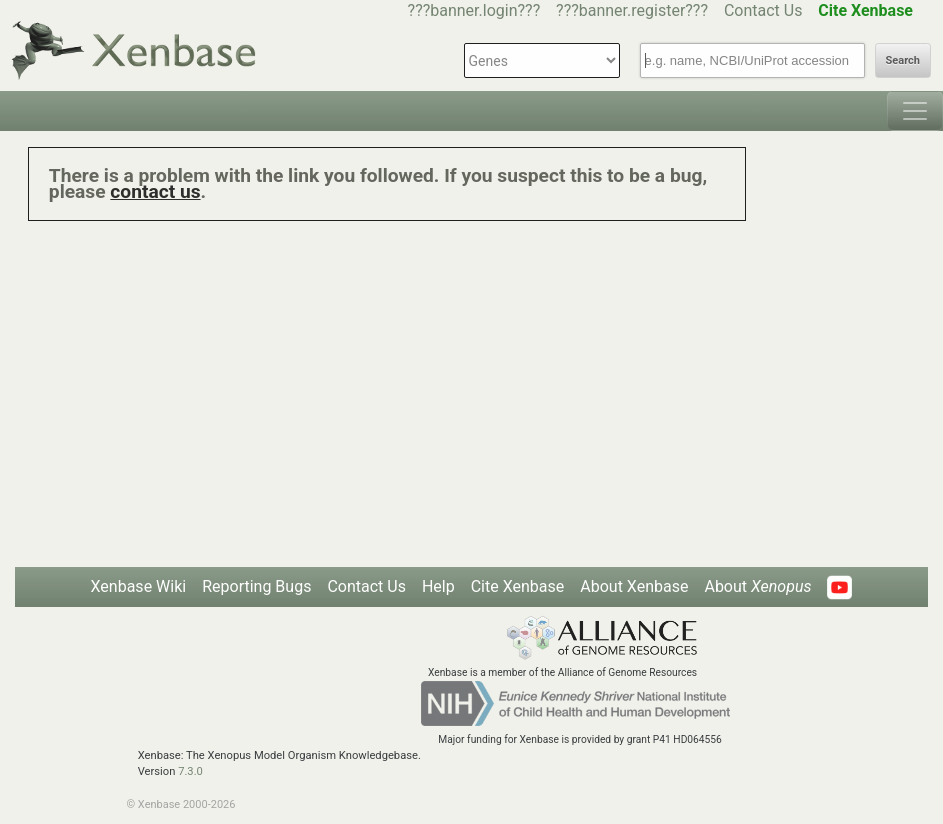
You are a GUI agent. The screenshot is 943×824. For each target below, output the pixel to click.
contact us (155, 191)
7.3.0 (190, 771)
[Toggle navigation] (915, 111)
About (757, 586)
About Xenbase (634, 586)
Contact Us (763, 10)
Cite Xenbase (518, 586)
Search (903, 60)
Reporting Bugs (256, 586)
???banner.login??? (474, 10)
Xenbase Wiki (139, 586)
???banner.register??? (632, 10)
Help (438, 586)
